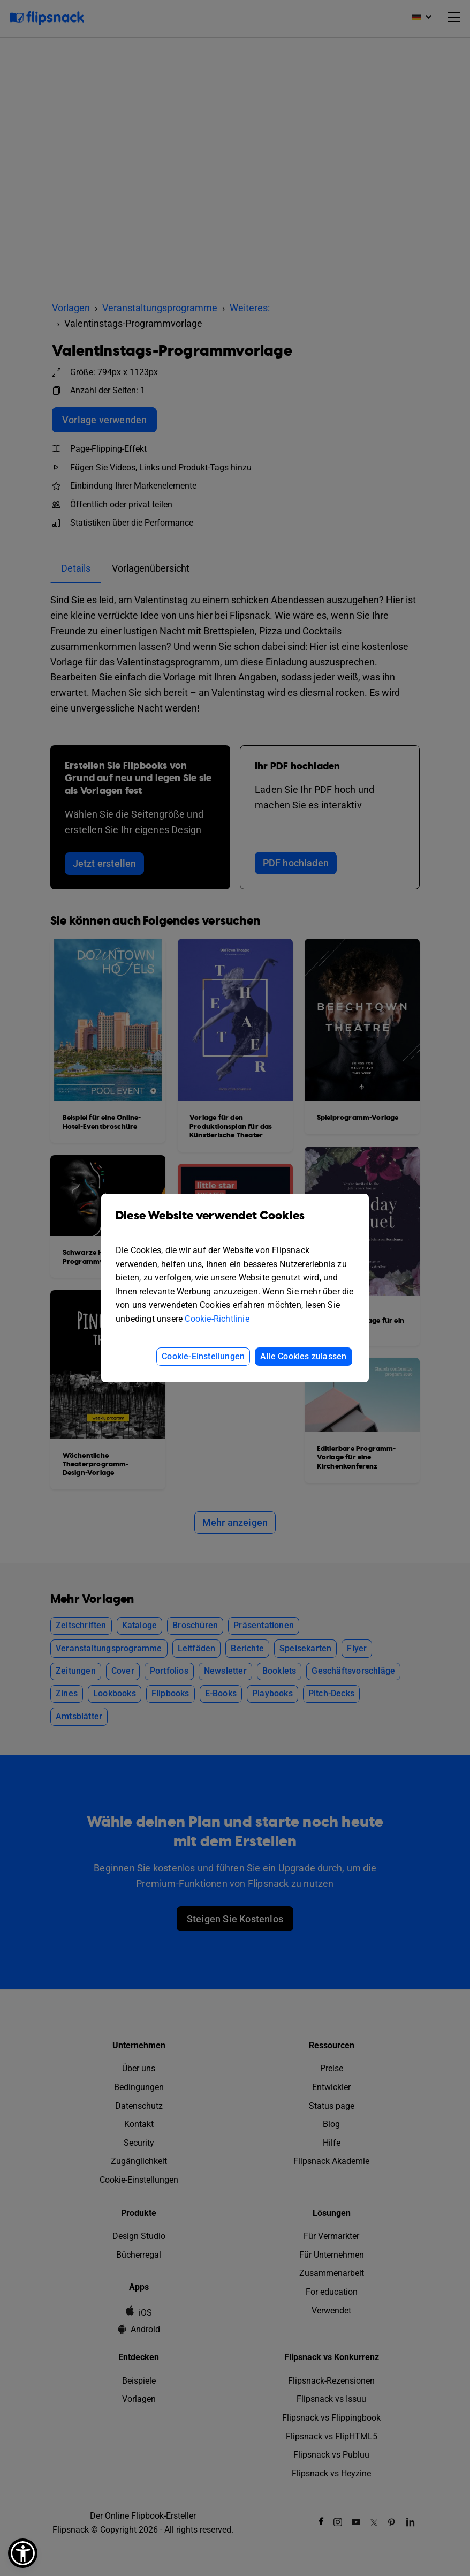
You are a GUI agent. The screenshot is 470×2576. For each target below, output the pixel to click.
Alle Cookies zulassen (303, 1356)
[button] (23, 2553)
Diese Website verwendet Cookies (235, 1223)
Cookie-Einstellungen (203, 1356)
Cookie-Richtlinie (217, 1319)
